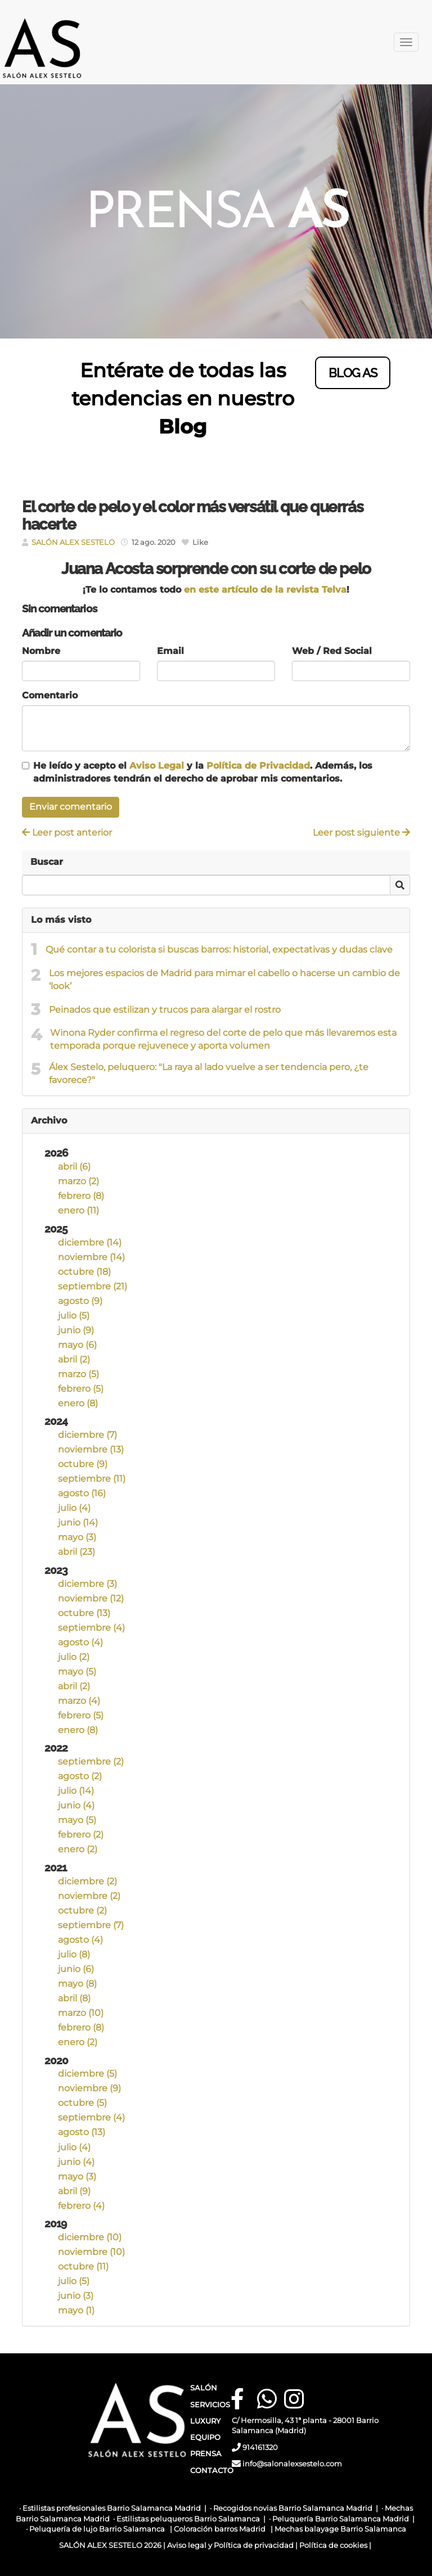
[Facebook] (237, 2399)
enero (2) (77, 1849)
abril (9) (74, 2191)
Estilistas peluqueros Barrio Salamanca (188, 2519)
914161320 (260, 2447)
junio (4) (76, 1805)
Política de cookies (333, 2545)
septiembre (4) (91, 1627)
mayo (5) (77, 1671)
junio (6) (76, 1969)
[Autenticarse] (12, 2556)
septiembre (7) (91, 1925)
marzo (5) (78, 1374)
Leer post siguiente (361, 832)
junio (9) (76, 1330)
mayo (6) (77, 1344)
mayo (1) (76, 2310)
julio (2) (73, 1657)
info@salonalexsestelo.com (293, 2464)
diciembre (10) (90, 2237)
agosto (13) (81, 2132)
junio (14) (78, 1522)
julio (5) (73, 1315)
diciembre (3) (87, 1583)
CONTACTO (211, 2470)
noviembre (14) (91, 1257)
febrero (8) (81, 1195)
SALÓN (203, 2388)
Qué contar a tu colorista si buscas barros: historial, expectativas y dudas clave (219, 949)
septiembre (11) (91, 1478)
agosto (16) (82, 1493)
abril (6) (74, 1166)
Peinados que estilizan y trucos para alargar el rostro (165, 1009)
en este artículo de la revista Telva (263, 589)
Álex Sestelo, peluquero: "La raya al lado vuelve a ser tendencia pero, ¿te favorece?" (208, 1073)
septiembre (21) (92, 1286)
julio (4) (74, 1508)
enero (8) (78, 1403)
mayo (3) (77, 1537)
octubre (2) (82, 1910)
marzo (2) (78, 1181)
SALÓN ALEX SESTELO (73, 542)
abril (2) (74, 1359)
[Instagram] (291, 2399)
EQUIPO (205, 2437)
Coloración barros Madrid (220, 2529)
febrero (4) (81, 2205)
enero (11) (78, 1210)
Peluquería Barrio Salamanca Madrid (340, 2519)
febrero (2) (81, 1834)
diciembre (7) (87, 1434)
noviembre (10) (91, 2251)
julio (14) (76, 1790)
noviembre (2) (89, 1896)
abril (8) (74, 1998)
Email (170, 651)
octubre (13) (84, 1613)
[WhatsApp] (264, 2399)
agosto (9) (80, 1301)
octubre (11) (83, 2266)
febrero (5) (81, 1388)
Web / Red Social (332, 651)
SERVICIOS (210, 2405)
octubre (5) (82, 2102)
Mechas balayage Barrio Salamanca (340, 2529)
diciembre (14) (90, 1242)
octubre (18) (84, 1271)
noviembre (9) (89, 2088)
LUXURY (205, 2421)
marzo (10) (81, 2012)
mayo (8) (77, 1983)
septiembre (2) (91, 1761)
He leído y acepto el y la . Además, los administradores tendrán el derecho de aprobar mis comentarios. (202, 772)
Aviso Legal (156, 765)
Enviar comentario (70, 806)
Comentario (50, 695)
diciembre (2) (87, 1881)
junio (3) (75, 2295)
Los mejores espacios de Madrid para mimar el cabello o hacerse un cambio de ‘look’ (224, 979)
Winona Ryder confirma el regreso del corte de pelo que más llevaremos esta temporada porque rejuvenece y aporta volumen (223, 1039)
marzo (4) (79, 1700)
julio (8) (74, 1954)
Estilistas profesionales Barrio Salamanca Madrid (111, 2508)
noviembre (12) (91, 1598)
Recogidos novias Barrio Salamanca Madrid (292, 2508)
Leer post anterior (67, 832)
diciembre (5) (87, 2073)
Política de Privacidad (258, 765)
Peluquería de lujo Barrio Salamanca (97, 2529)
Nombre (41, 651)
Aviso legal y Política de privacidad (230, 2545)
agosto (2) (80, 1776)
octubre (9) (82, 1464)
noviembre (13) (91, 1449)
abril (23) (76, 1551)
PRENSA (206, 2453)
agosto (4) (80, 1642)
